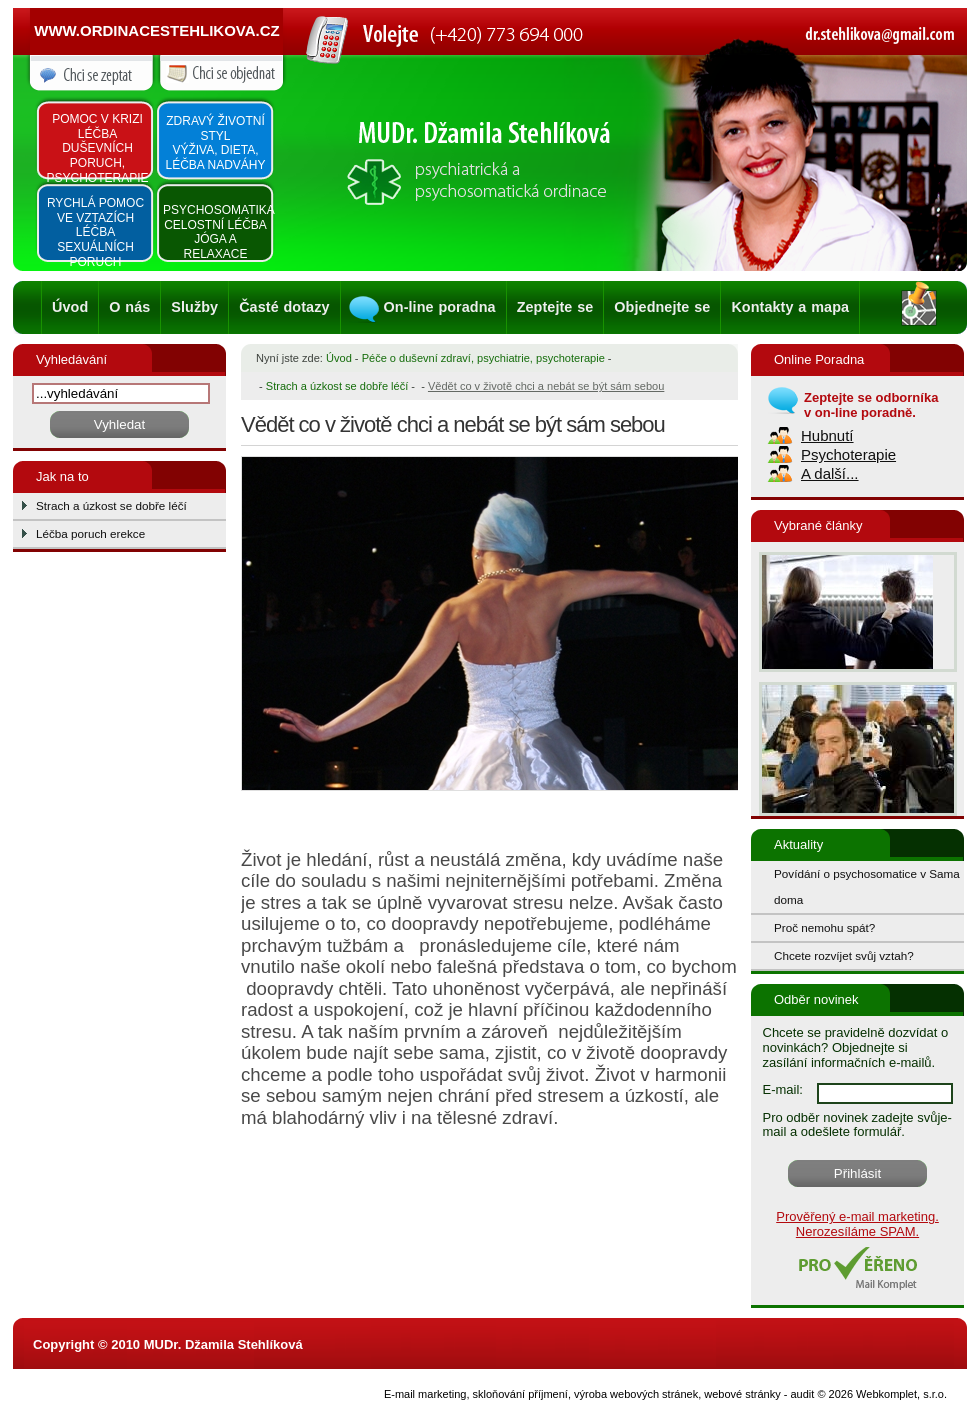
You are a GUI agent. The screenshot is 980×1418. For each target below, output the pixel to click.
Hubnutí (827, 435)
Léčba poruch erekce (90, 533)
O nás (129, 307)
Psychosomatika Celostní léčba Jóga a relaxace (217, 232)
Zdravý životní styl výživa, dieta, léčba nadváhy (215, 143)
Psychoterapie (848, 454)
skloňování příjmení (520, 1394)
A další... (830, 473)
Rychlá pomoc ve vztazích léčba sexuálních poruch (95, 232)
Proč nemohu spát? (824, 927)
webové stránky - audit (759, 1394)
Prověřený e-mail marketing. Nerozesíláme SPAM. (857, 1224)
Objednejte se (662, 307)
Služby (194, 307)
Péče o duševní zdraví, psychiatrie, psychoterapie (483, 358)
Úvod (70, 307)
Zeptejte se (555, 307)
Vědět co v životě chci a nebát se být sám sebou (546, 386)
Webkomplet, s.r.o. (901, 1394)
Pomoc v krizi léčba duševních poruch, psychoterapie (97, 148)
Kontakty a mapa (790, 307)
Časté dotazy (284, 307)
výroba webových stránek (636, 1394)
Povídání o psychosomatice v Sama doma (867, 886)
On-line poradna (440, 307)
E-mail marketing (425, 1394)
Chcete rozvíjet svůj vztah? (844, 955)
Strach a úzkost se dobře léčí (111, 505)
